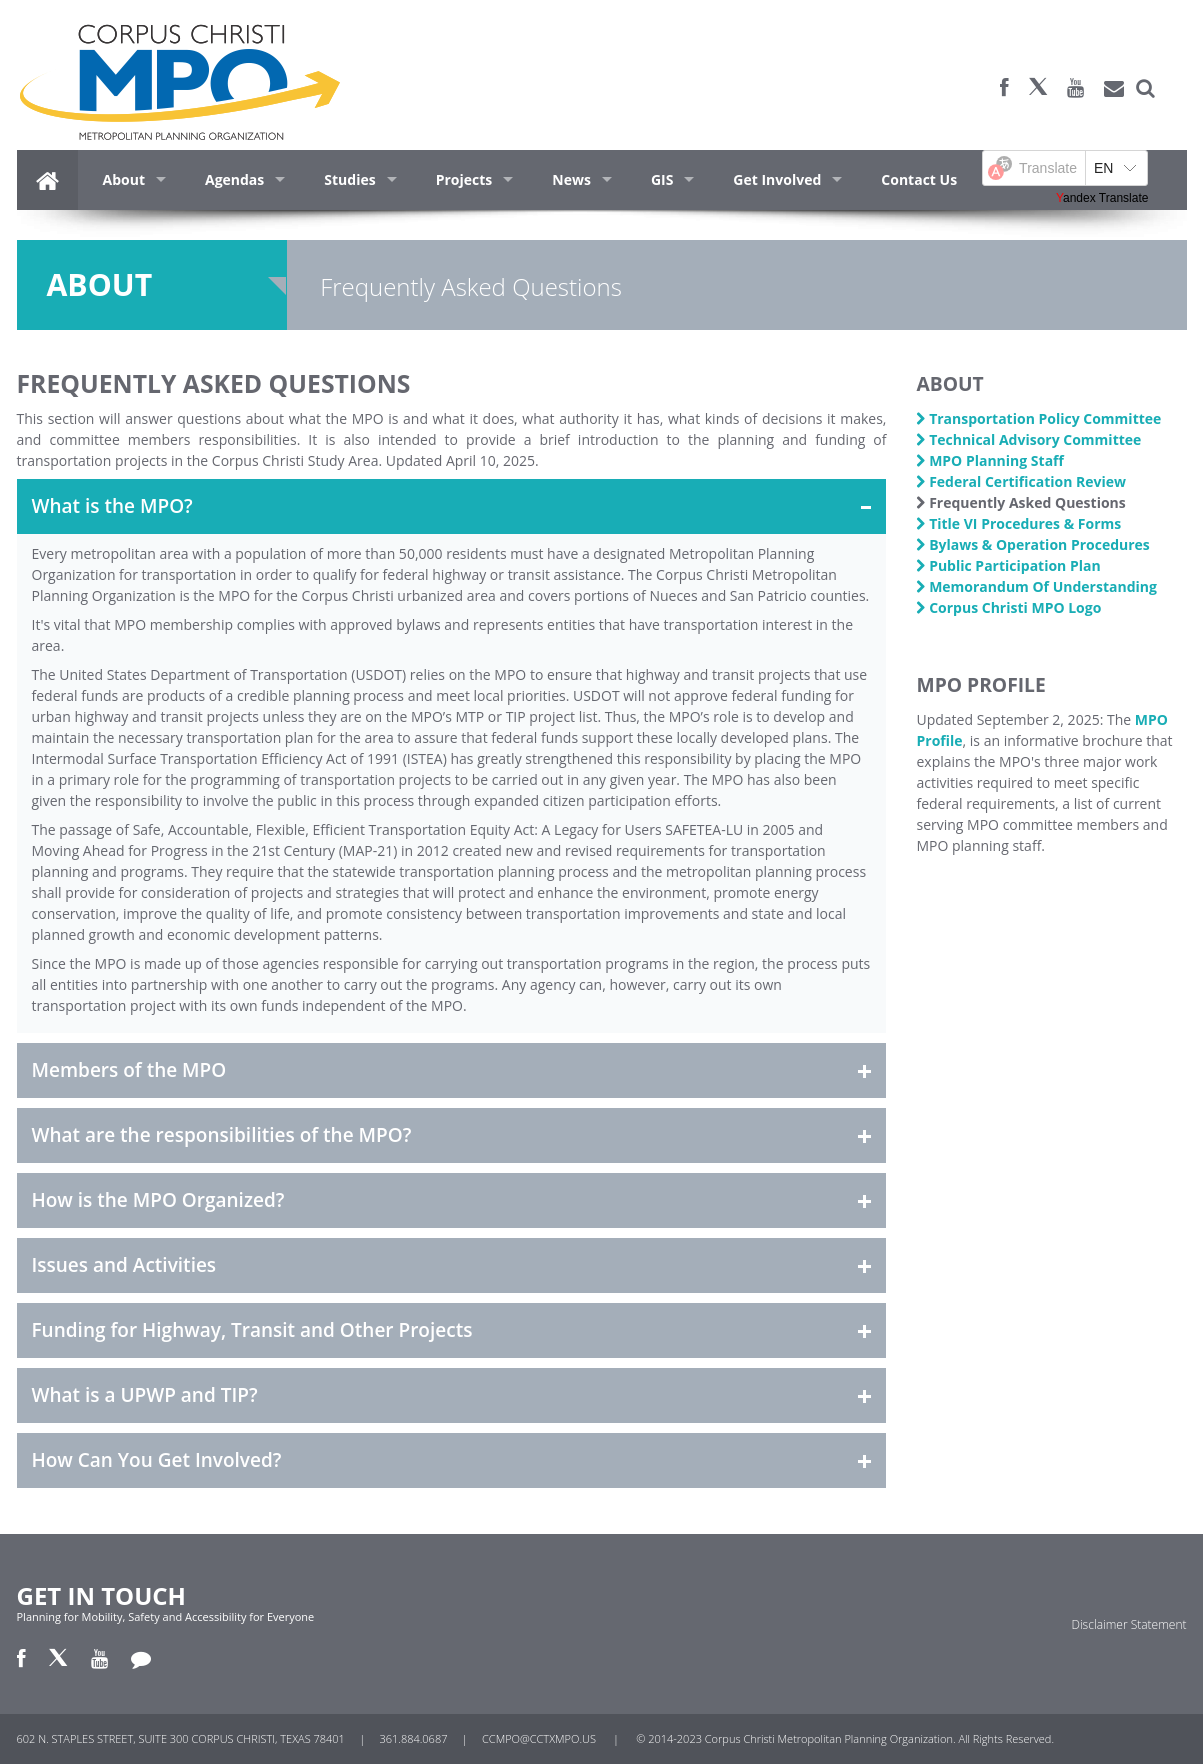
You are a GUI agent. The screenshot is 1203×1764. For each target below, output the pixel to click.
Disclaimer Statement (1128, 1624)
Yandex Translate (1102, 198)
